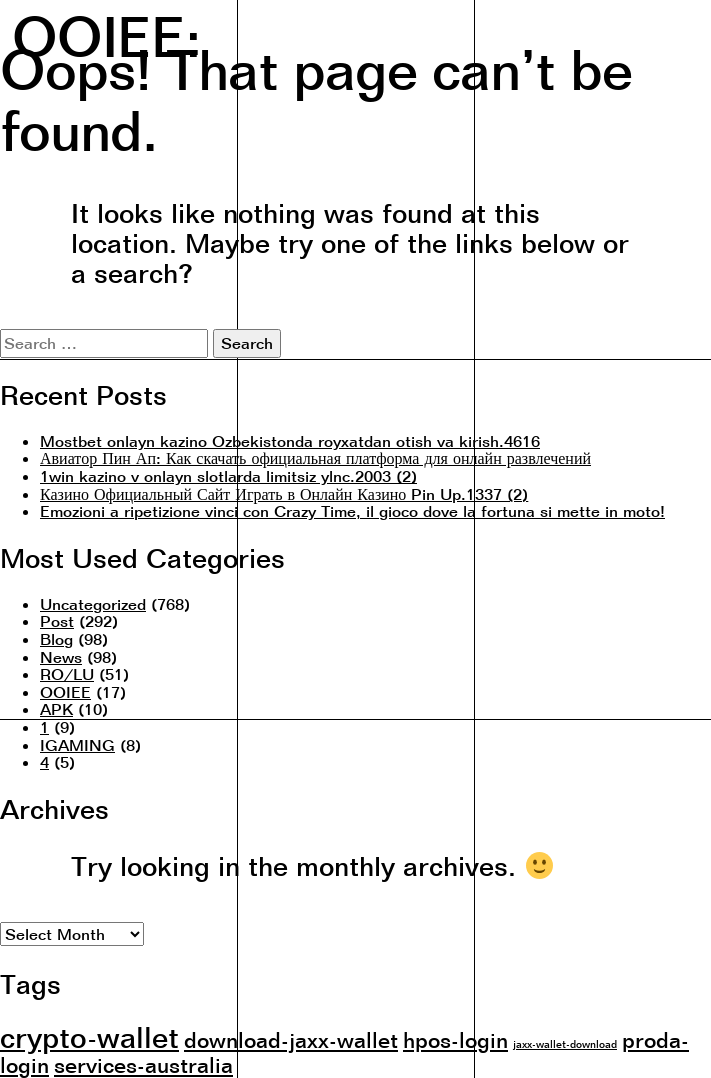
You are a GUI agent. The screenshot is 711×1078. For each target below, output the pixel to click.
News (61, 657)
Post (57, 621)
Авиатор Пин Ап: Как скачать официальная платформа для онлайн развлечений (315, 458)
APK (56, 709)
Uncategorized (93, 604)
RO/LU (67, 674)
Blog (56, 639)
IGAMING (77, 745)
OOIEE (65, 692)
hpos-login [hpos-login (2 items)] (455, 1039)
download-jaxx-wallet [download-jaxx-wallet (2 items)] (291, 1039)
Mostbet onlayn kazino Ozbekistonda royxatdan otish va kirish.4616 (290, 441)
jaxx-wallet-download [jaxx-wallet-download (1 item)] (565, 1044)
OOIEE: (106, 33)
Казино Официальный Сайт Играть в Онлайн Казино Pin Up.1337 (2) (284, 494)
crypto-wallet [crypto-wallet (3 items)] (89, 1037)
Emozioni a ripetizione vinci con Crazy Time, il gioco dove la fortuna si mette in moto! (352, 511)
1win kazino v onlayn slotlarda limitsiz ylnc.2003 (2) (228, 476)
